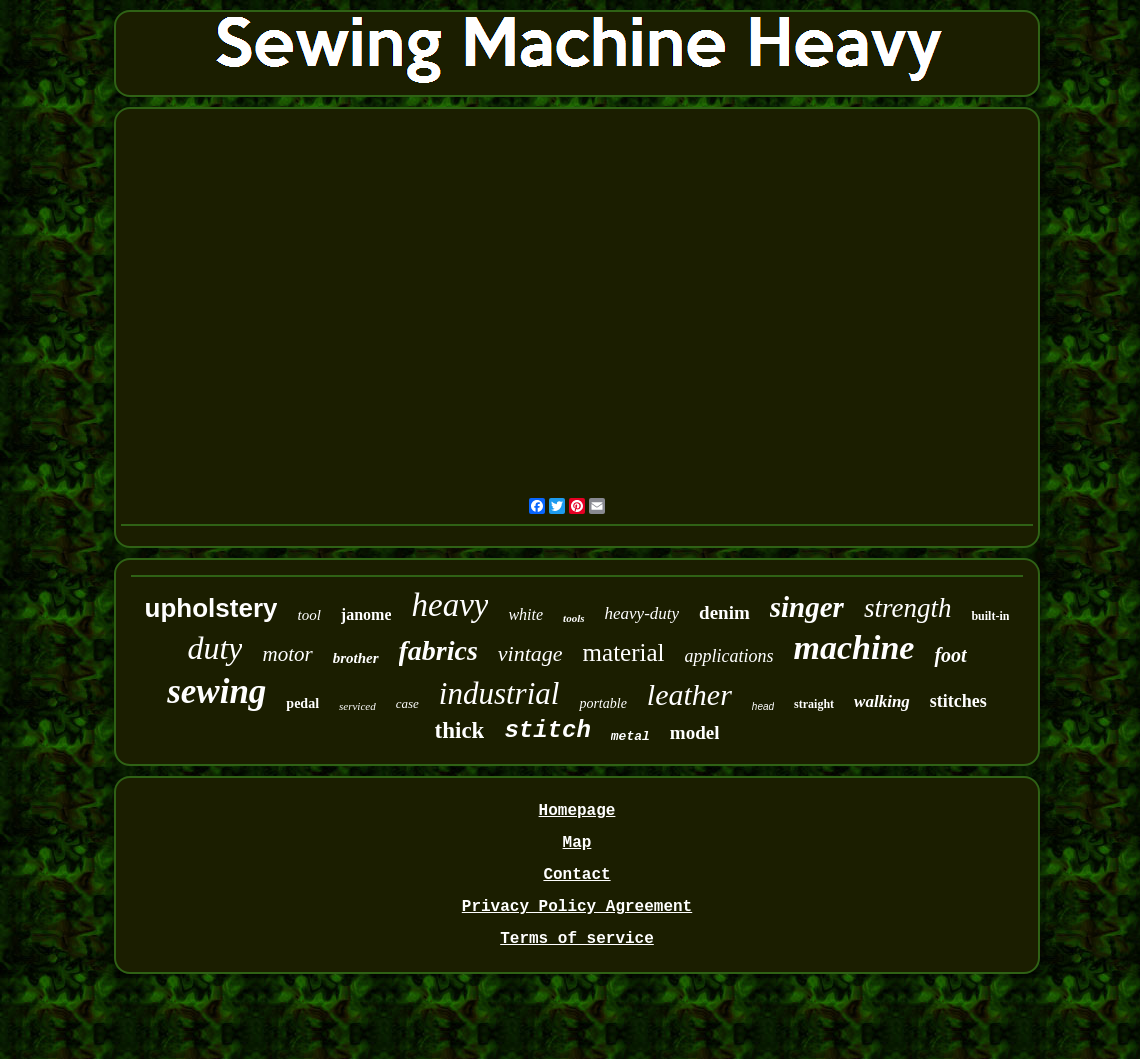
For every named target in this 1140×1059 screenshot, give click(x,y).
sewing (216, 691)
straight (814, 704)
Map (577, 843)
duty (214, 648)
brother (356, 658)
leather (689, 694)
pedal (302, 703)
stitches (958, 701)
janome (366, 614)
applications (729, 656)
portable (602, 703)
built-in (990, 616)
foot (950, 655)
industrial (499, 693)
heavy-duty (642, 613)
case (407, 703)
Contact (576, 875)
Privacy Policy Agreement (577, 907)
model (695, 732)
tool (308, 615)
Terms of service (577, 939)
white (525, 614)
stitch (547, 730)
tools (573, 618)
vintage (530, 653)
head (763, 706)
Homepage (577, 811)
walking (882, 701)
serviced (357, 706)
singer (807, 607)
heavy (449, 605)
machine (854, 647)
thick (460, 730)
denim (724, 612)
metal (630, 736)
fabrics (438, 650)
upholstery (211, 608)
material (624, 652)
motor (287, 654)
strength (908, 608)
